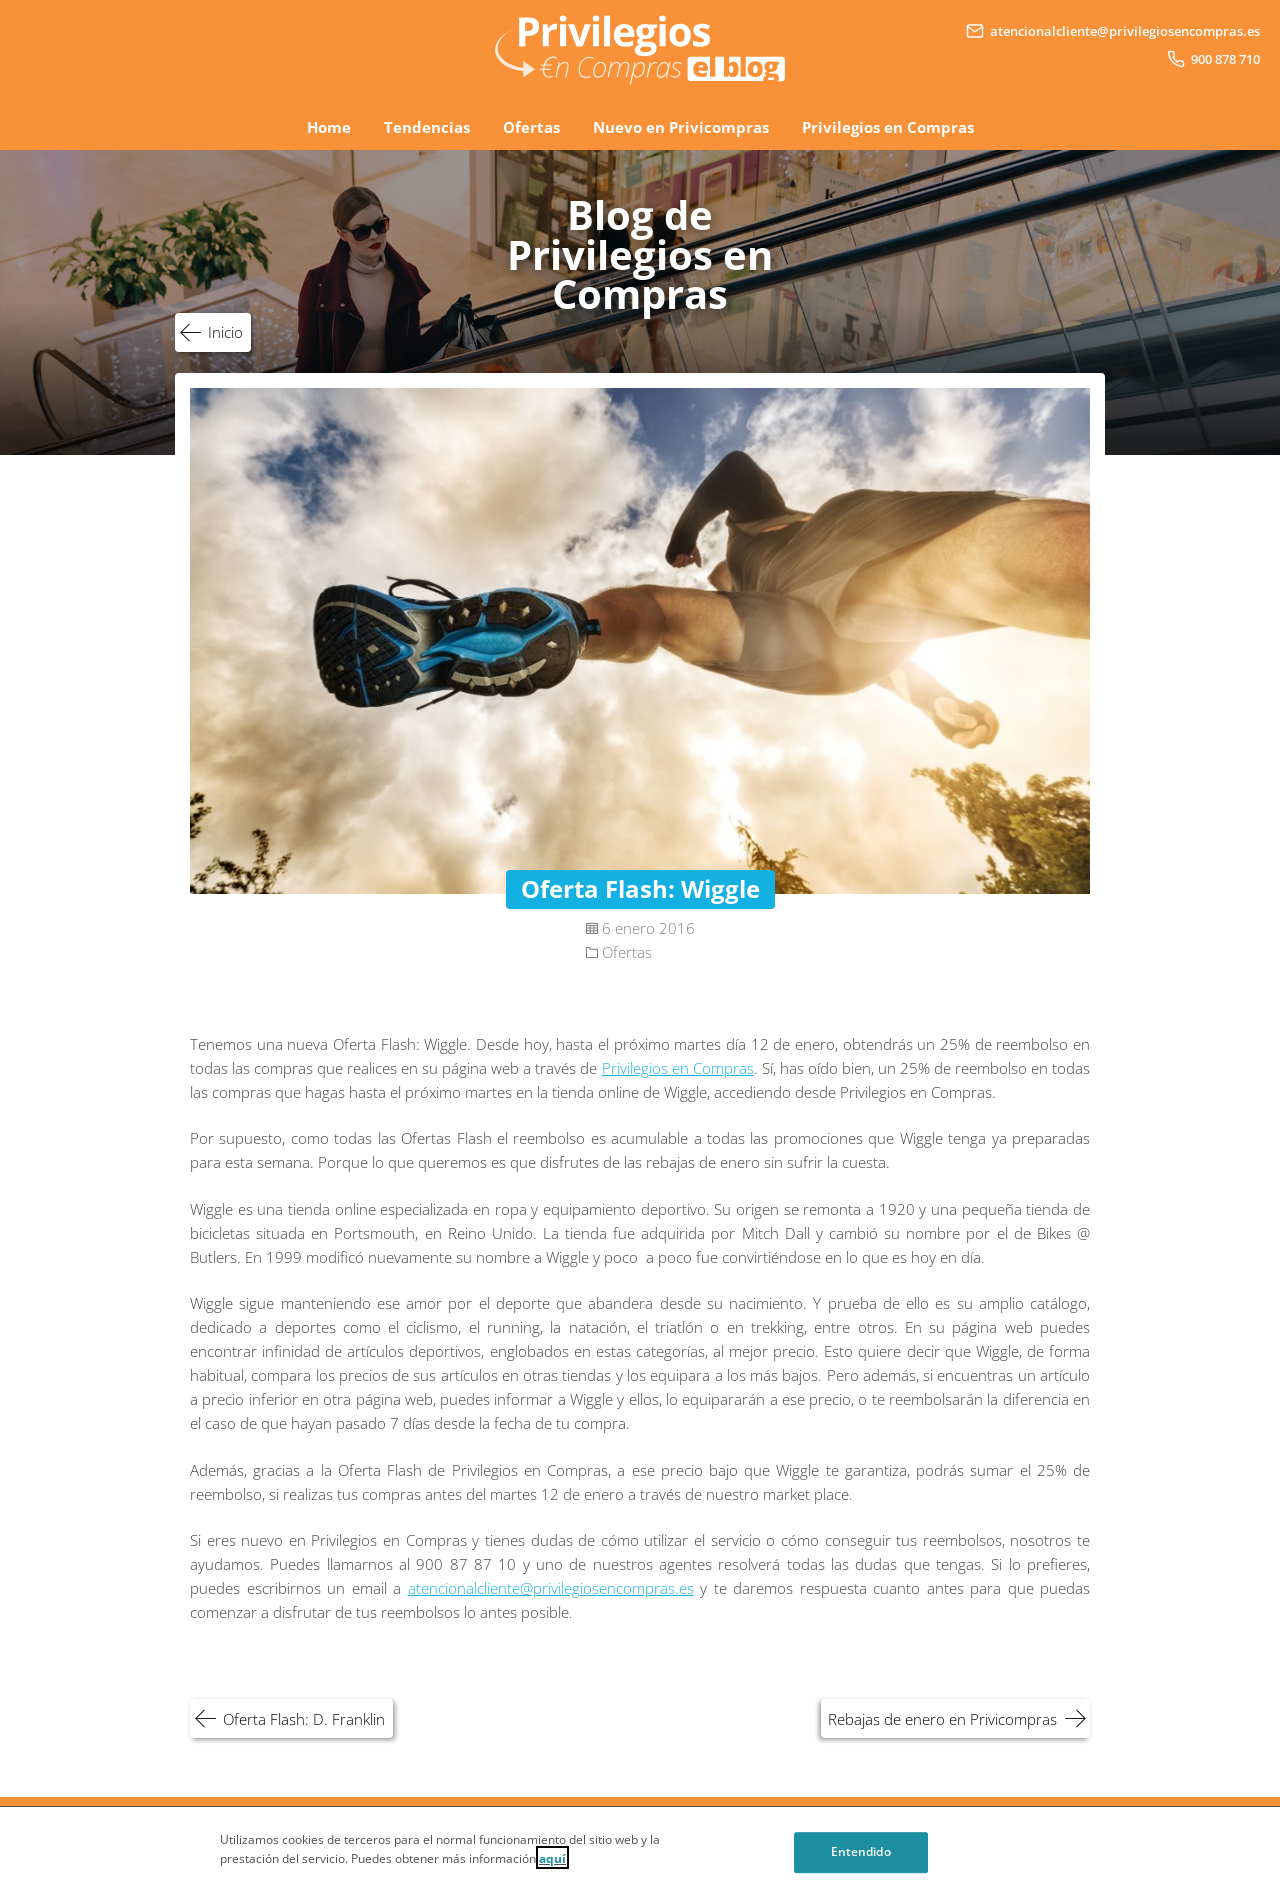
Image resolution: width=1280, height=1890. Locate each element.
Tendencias (427, 127)
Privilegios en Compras (888, 127)
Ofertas (531, 127)
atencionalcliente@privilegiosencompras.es (551, 1588)
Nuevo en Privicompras (681, 127)
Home (329, 127)
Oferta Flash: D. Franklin (304, 1719)
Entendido (861, 1861)
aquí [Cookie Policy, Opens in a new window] (552, 1867)
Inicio (225, 332)
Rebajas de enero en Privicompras (942, 1719)
